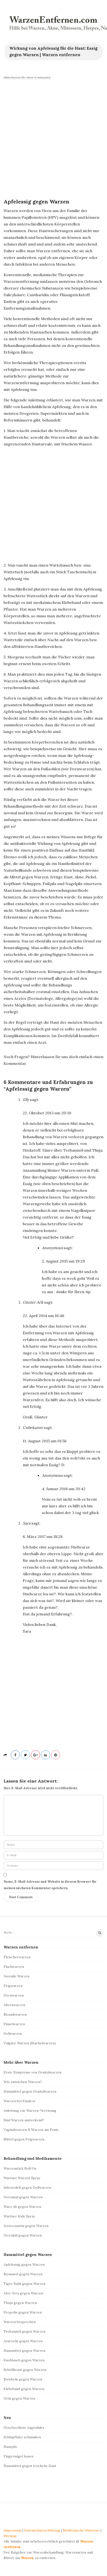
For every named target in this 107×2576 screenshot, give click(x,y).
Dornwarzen (14, 1995)
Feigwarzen (13, 1986)
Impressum (13, 2530)
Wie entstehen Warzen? (23, 2082)
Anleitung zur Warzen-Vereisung (30, 2110)
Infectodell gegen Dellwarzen (27, 2187)
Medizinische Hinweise (81, 2530)
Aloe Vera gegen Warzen (23, 2293)
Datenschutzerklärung (42, 2530)
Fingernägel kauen (18, 2456)
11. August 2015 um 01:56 (45, 1440)
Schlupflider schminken (22, 2437)
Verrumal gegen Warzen (23, 2197)
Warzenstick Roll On (20, 2168)
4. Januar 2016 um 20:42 (63, 1488)
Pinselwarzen (14, 2024)
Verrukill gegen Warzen (23, 2235)
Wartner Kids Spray (19, 2216)
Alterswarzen (14, 2005)
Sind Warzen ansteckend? (24, 2120)
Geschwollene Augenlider (24, 2427)
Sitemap (10, 2536)
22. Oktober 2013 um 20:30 (47, 1112)
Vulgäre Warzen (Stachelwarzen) (30, 2043)
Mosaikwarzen (15, 2014)
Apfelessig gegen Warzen (24, 2264)
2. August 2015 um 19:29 (63, 1261)
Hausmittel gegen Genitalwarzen (30, 2091)
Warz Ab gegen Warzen (22, 2206)
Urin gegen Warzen (19, 2398)
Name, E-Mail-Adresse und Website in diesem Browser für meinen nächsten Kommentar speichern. (50, 1885)
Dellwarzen (13, 2033)
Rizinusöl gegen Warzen (23, 2274)
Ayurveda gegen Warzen (23, 2341)
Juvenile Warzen (16, 1976)
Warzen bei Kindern (19, 2101)
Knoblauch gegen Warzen (24, 2360)
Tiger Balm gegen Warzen (24, 2283)
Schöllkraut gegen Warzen (25, 2370)
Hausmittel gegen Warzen (24, 2350)
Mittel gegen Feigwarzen (24, 2139)
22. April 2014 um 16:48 (43, 1315)
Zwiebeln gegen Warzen (23, 2379)
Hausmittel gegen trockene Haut (30, 2466)
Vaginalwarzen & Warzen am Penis (31, 2130)
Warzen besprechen (20, 2322)
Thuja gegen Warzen (20, 2303)
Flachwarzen (14, 1966)
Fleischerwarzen (17, 1957)
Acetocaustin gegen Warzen (26, 2226)
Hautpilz (10, 2447)
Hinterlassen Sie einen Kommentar (27, 77)
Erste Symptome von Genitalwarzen (32, 2072)
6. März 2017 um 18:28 (42, 1536)
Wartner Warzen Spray (22, 2178)
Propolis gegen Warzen (23, 2312)
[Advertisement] (53, 135)
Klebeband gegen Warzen (24, 2389)
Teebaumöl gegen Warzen (24, 2331)
